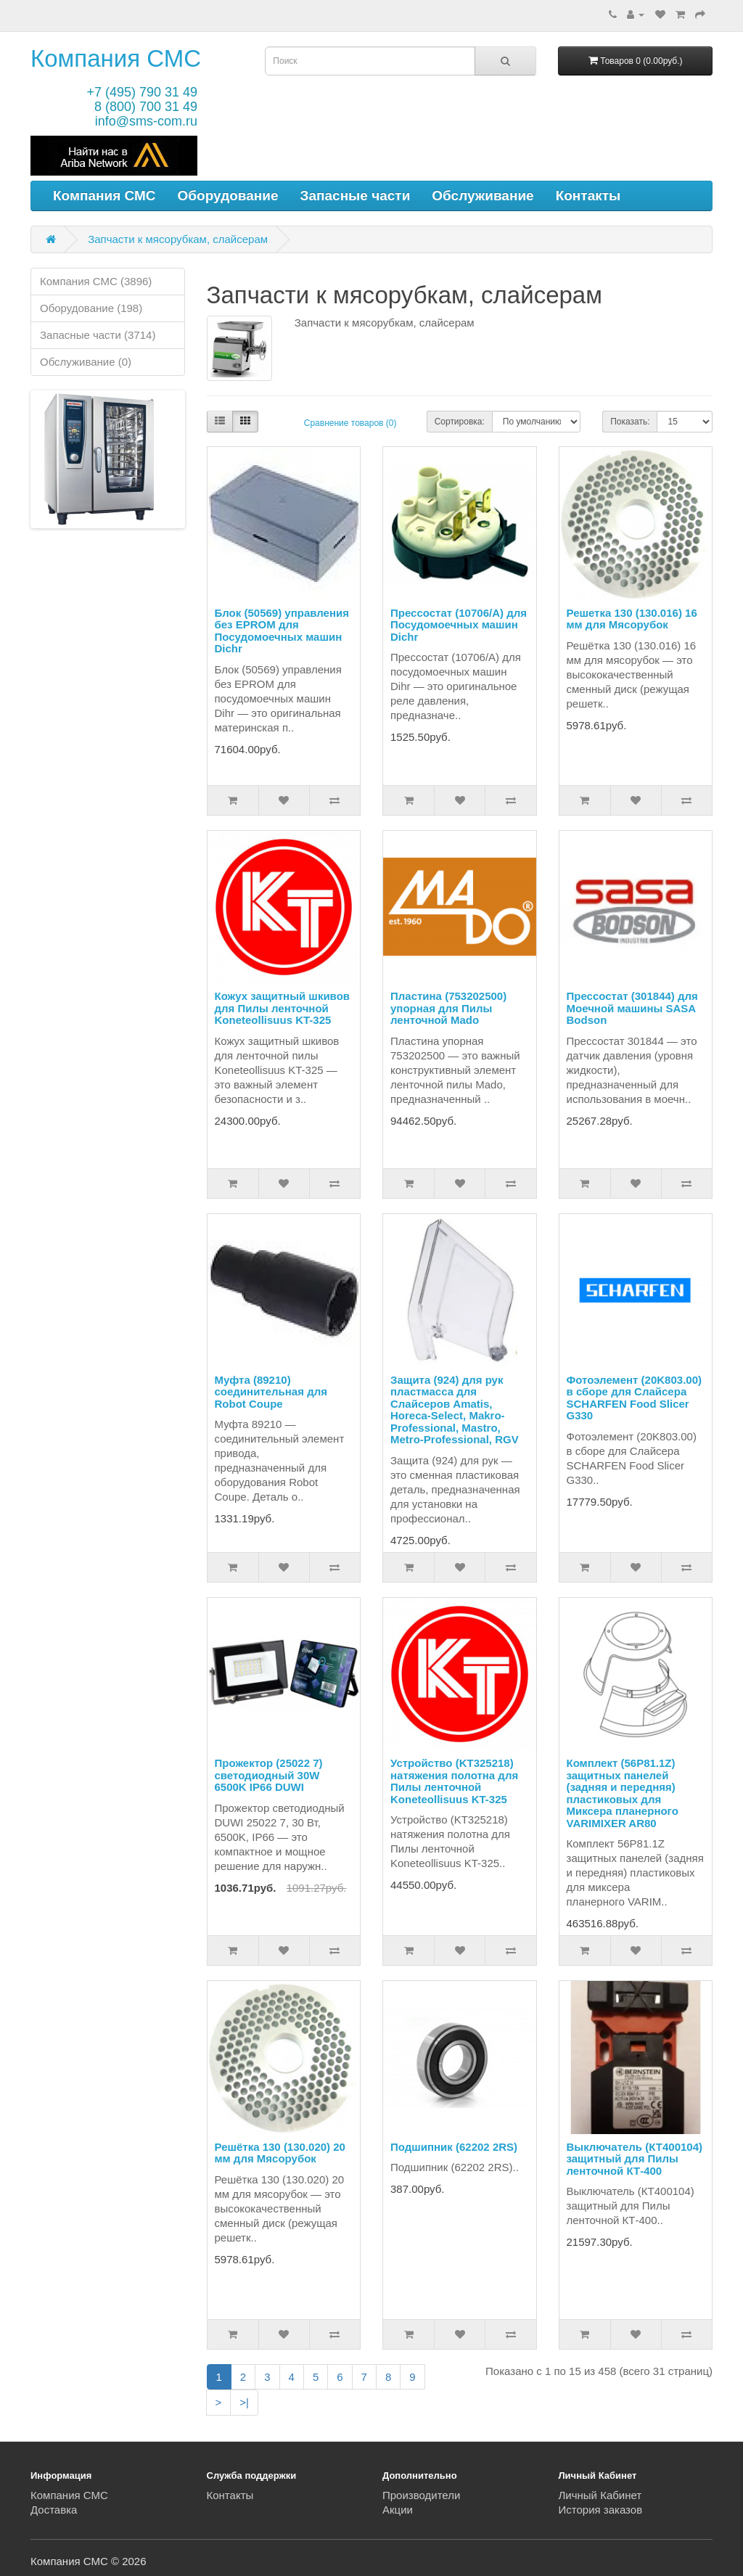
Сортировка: (460, 422)
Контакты (588, 195)
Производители (421, 2495)
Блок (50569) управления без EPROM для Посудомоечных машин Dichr (282, 631)
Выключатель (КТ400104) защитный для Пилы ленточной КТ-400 (635, 2159)
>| (244, 2402)
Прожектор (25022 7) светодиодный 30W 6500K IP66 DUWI (269, 1775)
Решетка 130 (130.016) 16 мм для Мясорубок (632, 619)
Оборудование (228, 195)
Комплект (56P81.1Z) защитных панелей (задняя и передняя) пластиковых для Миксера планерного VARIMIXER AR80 (622, 1793)
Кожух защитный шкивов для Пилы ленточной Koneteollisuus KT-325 (282, 1008)
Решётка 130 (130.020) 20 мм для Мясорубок (280, 2153)
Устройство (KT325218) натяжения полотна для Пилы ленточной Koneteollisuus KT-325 (454, 1781)
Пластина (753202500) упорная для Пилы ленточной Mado (448, 1008)
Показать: (629, 422)
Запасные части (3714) (97, 335)
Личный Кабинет (600, 2495)
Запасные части (355, 195)
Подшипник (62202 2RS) (453, 2147)
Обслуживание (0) (85, 362)
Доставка (53, 2509)
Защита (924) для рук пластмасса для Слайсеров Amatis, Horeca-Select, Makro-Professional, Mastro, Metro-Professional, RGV (454, 1410)
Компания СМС (115, 58)
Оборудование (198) (91, 308)
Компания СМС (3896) (96, 281)
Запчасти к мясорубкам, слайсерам (178, 239)
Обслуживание (482, 195)
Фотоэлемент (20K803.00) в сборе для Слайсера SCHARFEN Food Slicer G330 (634, 1398)
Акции (397, 2509)
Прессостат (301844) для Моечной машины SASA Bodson (632, 1008)
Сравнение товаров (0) (350, 423)
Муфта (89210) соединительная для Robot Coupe (271, 1392)
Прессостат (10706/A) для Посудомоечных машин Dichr (458, 625)
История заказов (601, 2509)
